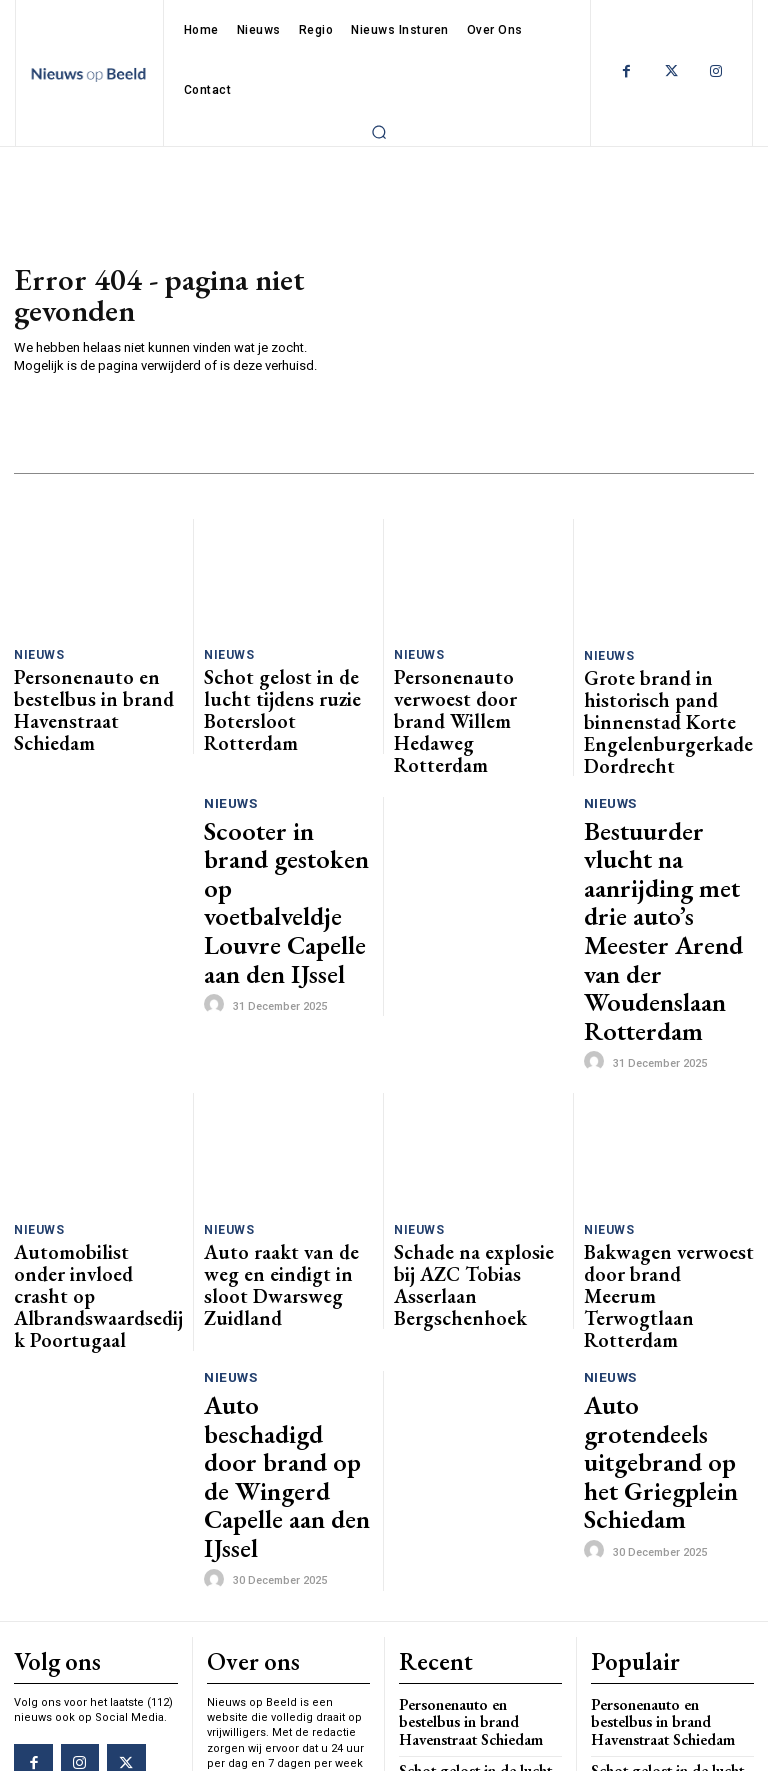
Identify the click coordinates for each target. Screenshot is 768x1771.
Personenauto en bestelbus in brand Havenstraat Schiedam (96, 687)
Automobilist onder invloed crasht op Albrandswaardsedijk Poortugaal (98, 1084)
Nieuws (37, 654)
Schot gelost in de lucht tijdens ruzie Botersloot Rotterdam (276, 687)
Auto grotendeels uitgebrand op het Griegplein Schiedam (656, 1193)
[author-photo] (217, 860)
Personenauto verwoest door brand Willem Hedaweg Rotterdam (465, 687)
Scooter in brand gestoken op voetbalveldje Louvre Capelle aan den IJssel (280, 805)
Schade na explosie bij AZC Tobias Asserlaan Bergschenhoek (477, 1076)
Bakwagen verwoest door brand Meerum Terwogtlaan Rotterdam (669, 1077)
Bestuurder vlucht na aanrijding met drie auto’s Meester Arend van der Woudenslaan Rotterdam (661, 812)
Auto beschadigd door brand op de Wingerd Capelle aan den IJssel (284, 1193)
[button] (379, 132)
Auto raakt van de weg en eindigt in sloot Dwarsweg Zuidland (284, 1076)
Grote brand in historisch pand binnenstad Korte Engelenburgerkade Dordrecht (660, 696)
